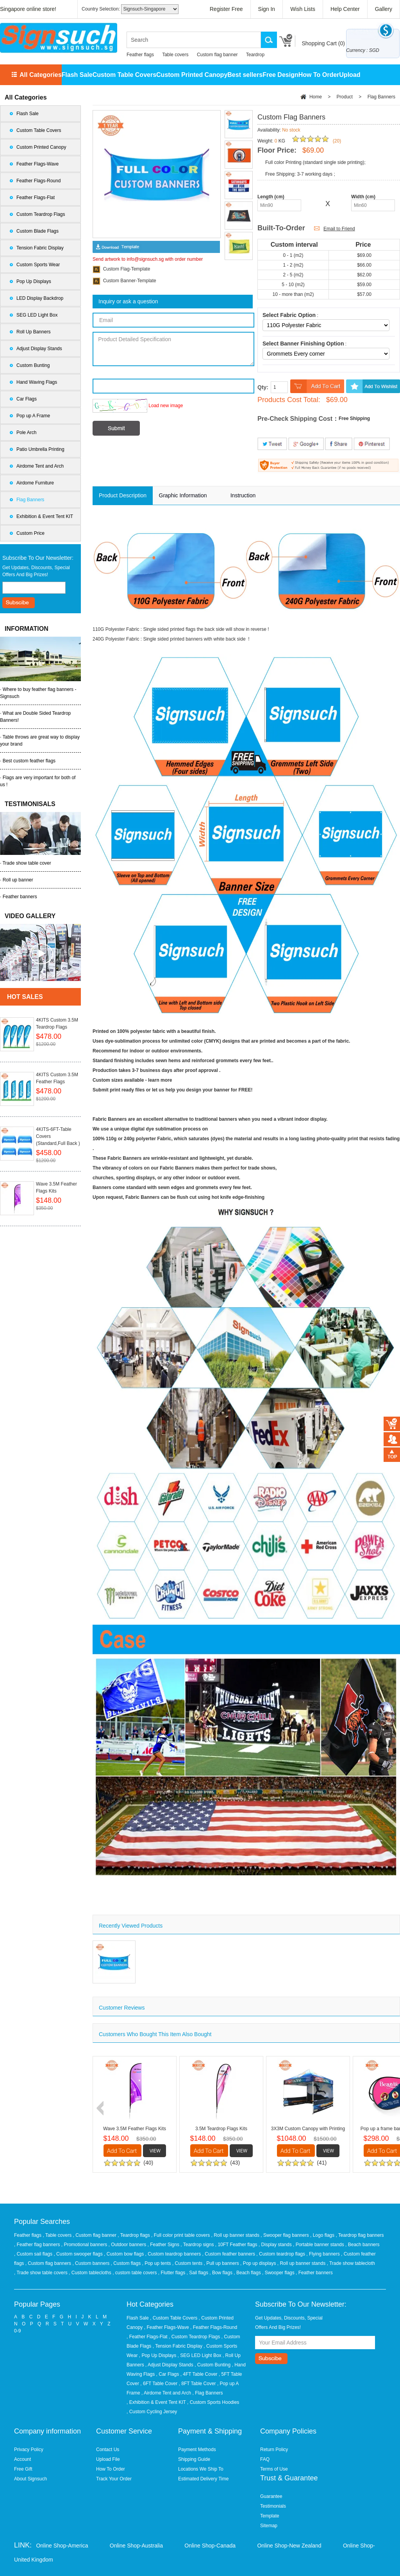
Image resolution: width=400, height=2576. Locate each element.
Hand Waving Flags (36, 382)
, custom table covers (135, 2272)
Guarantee (271, 2496)
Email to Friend (339, 228)
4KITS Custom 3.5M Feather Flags (57, 1078)
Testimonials (273, 2506)
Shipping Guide (194, 2459)
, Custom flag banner (95, 2235)
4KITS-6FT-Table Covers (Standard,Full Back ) (58, 1136)
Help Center (345, 9)
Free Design (280, 74)
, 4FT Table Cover (199, 2374)
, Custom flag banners (49, 2263)
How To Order (318, 74)
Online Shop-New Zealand (289, 2545)
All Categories (41, 74)
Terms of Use (274, 2469)
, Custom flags (126, 2263)
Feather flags (140, 54)
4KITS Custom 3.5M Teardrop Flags (57, 1023)
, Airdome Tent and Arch (166, 2393)
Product (345, 97)
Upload (349, 74)
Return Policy (274, 2449)
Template (269, 2516)
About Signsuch (30, 2479)
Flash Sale (77, 74)
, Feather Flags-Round (213, 2327)
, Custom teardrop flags (281, 2254)
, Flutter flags (172, 2272)
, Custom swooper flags (79, 2254)
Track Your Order (114, 2479)
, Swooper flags (279, 2272)
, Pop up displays (258, 2263)
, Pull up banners (222, 2263)
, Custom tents (188, 2263)
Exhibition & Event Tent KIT (44, 516)
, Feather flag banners (37, 2244)
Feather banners (20, 896)
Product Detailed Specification (173, 349)
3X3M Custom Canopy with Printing (308, 2128)
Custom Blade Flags (37, 231)
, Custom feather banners (229, 2254)
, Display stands (276, 2244)
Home (315, 97)
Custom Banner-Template (129, 281)
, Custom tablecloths (90, 2272)
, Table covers (58, 2235)
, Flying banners (323, 2254)
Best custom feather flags (29, 761)
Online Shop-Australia (136, 2545)
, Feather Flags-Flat (147, 2336)
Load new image (165, 405)
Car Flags (26, 399)
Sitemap (268, 2525)
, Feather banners (314, 2272)
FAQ (265, 2459)
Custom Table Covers (124, 74)
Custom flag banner (217, 54)
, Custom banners (91, 2263)
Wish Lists (302, 9)
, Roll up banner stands (236, 2235)
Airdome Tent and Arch (40, 466)
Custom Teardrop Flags (40, 214)
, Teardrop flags (134, 2235)
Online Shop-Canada (210, 2545)
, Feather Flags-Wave (166, 2327)
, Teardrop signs (197, 2244)
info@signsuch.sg (145, 259)
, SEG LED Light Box (199, 2355)
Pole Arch (26, 432)
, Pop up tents (157, 2263)
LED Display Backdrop (39, 298)
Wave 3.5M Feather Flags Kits (56, 1187)
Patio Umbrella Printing (40, 449)
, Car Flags (167, 2374)
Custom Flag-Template (126, 269)
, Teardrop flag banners (360, 2235)
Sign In (266, 9)
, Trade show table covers (41, 2272)
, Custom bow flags (124, 2254)
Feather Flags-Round (38, 180)
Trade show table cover (26, 863)
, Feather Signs (164, 2244)
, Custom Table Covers (173, 2318)
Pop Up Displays (33, 281)
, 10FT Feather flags (237, 2244)
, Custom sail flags (34, 2254)
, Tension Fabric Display (177, 2346)
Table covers (175, 54)
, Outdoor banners (127, 2244)
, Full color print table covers (181, 2235)
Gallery (383, 9)
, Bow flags (221, 2272)
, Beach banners (362, 2244)
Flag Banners (30, 499)
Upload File (108, 2459)
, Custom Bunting (212, 2365)
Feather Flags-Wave (37, 164)
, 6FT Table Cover (158, 2383)
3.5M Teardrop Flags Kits (221, 2128)
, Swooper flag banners (285, 2235)
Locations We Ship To (200, 2469)
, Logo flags (323, 2235)
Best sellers (244, 74)
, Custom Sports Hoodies (213, 2402)
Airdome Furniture (35, 483)
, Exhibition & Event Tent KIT (156, 2402)
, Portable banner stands (319, 2244)
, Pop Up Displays (157, 2355)
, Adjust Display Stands (169, 2365)
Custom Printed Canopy (191, 74)
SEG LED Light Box (36, 315)
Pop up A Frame (33, 415)
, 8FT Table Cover (197, 2383)
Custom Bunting (33, 365)
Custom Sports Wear (38, 264)
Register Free (226, 9)
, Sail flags (198, 2272)
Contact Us (107, 2449)
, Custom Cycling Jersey (152, 2411)
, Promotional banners (85, 2244)
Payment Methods (197, 2449)
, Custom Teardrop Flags (194, 2336)
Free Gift (23, 2469)
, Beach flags (248, 2272)
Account (22, 2459)
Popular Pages (37, 2304)
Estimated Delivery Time (203, 2479)
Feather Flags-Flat (35, 197)
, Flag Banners (208, 2393)
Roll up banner (18, 880)
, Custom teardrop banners (173, 2254)
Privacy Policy (28, 2449)
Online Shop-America (62, 2545)
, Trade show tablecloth (351, 2263)
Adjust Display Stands (39, 348)
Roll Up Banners (33, 332)
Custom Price (30, 533)
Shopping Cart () (323, 43)
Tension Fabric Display (40, 248)
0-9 (17, 2331)
